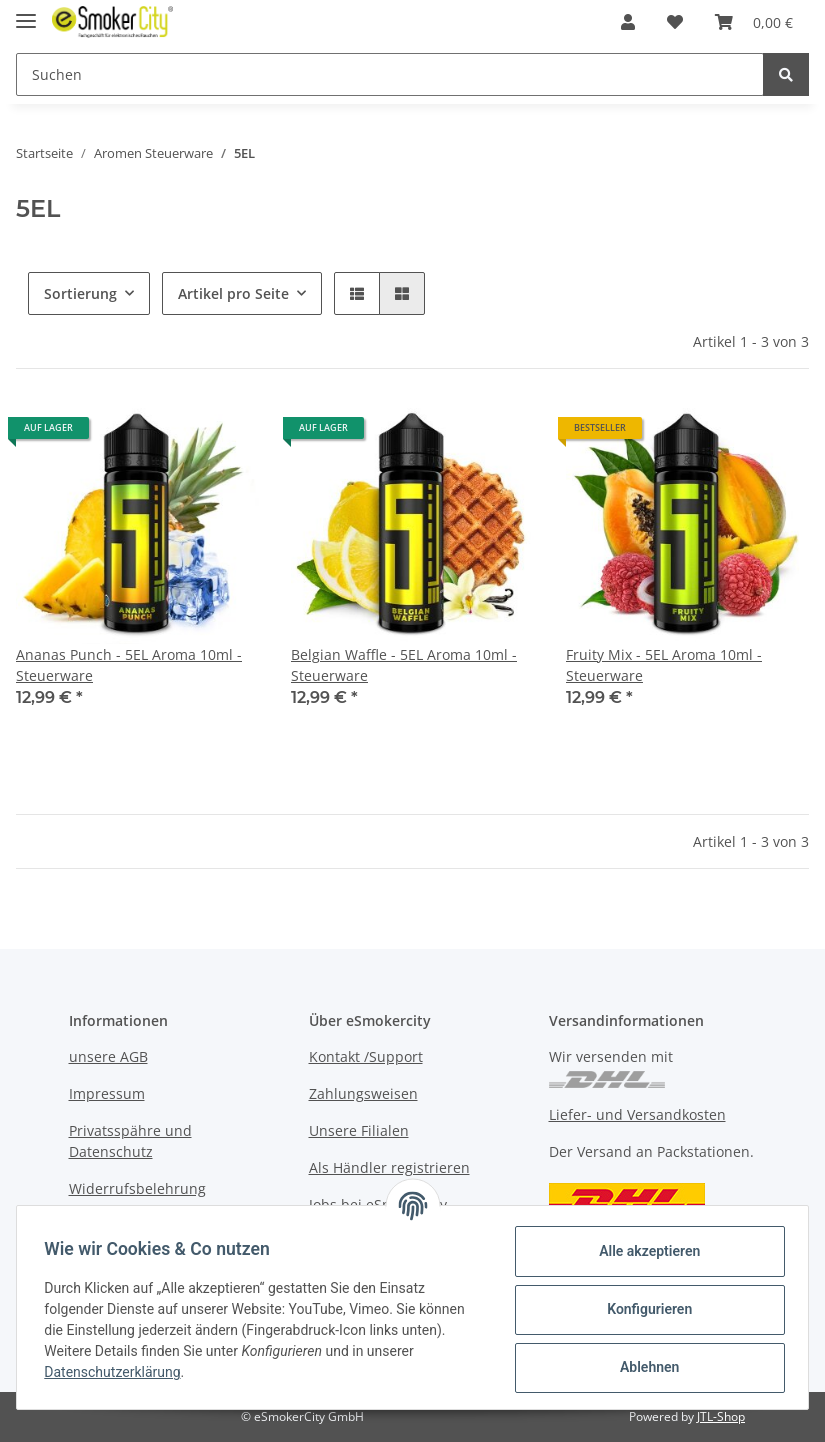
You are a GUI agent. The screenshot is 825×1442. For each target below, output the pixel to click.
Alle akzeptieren (644, 1251)
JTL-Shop (721, 1416)
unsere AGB (108, 1056)
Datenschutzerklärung (117, 1372)
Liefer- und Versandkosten (637, 1114)
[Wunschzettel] (675, 22)
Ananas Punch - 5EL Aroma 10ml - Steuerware (129, 665)
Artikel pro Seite (233, 293)
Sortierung (80, 293)
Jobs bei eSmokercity (378, 1204)
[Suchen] (390, 74)
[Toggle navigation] (26, 12)
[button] (628, 22)
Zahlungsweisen (363, 1093)
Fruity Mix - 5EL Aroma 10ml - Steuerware (664, 665)
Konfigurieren (644, 1309)
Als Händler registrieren (389, 1167)
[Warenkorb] (754, 22)
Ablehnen (644, 1367)
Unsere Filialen (359, 1130)
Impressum (107, 1093)
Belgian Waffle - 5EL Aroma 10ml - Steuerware (404, 665)
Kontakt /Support (366, 1056)
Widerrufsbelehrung (137, 1188)
